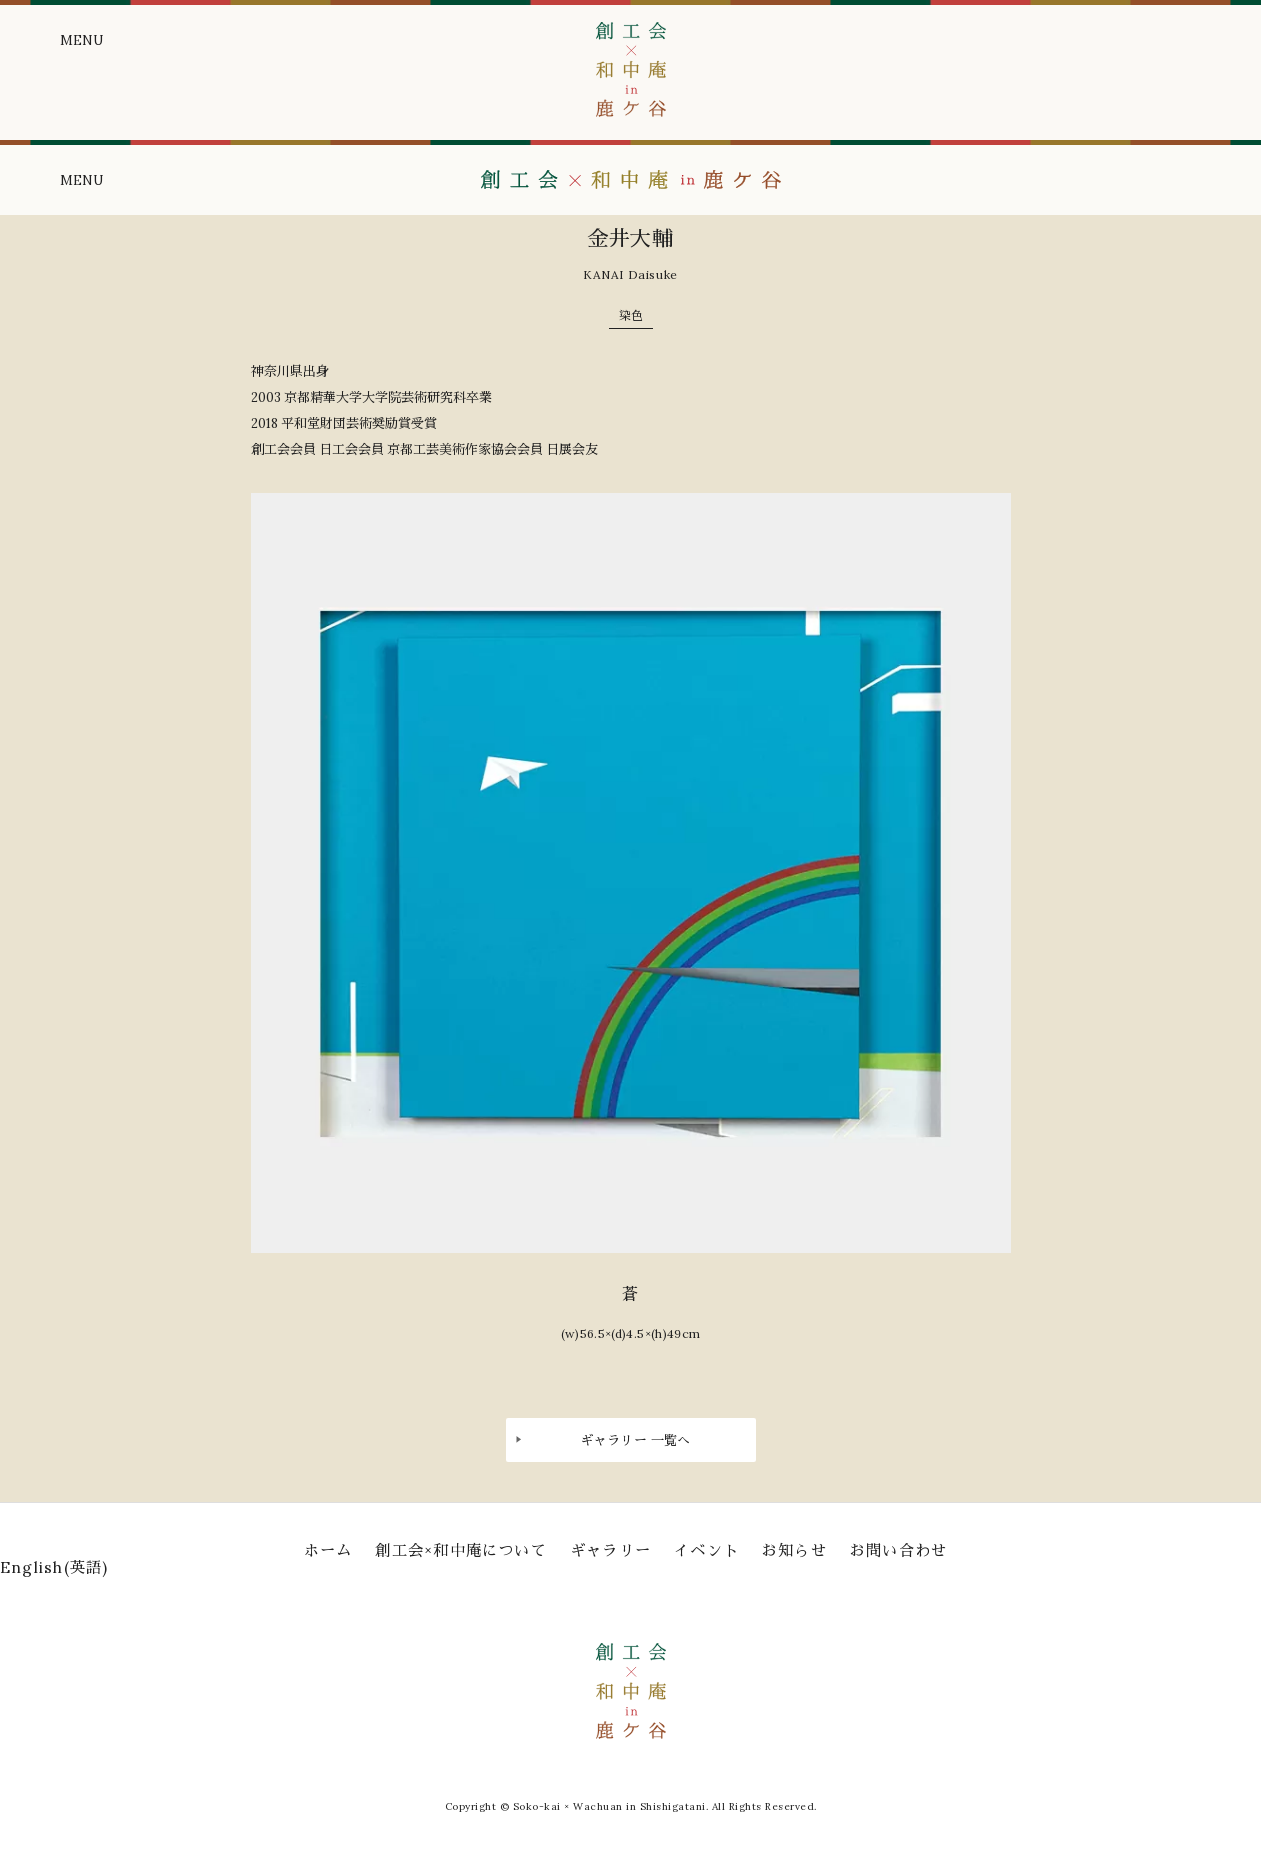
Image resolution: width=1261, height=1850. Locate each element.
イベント (706, 1550)
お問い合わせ (898, 1550)
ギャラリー (610, 1550)
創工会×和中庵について (461, 1550)
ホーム (328, 1550)
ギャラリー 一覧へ (635, 1440)
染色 (631, 315)
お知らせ (794, 1550)
